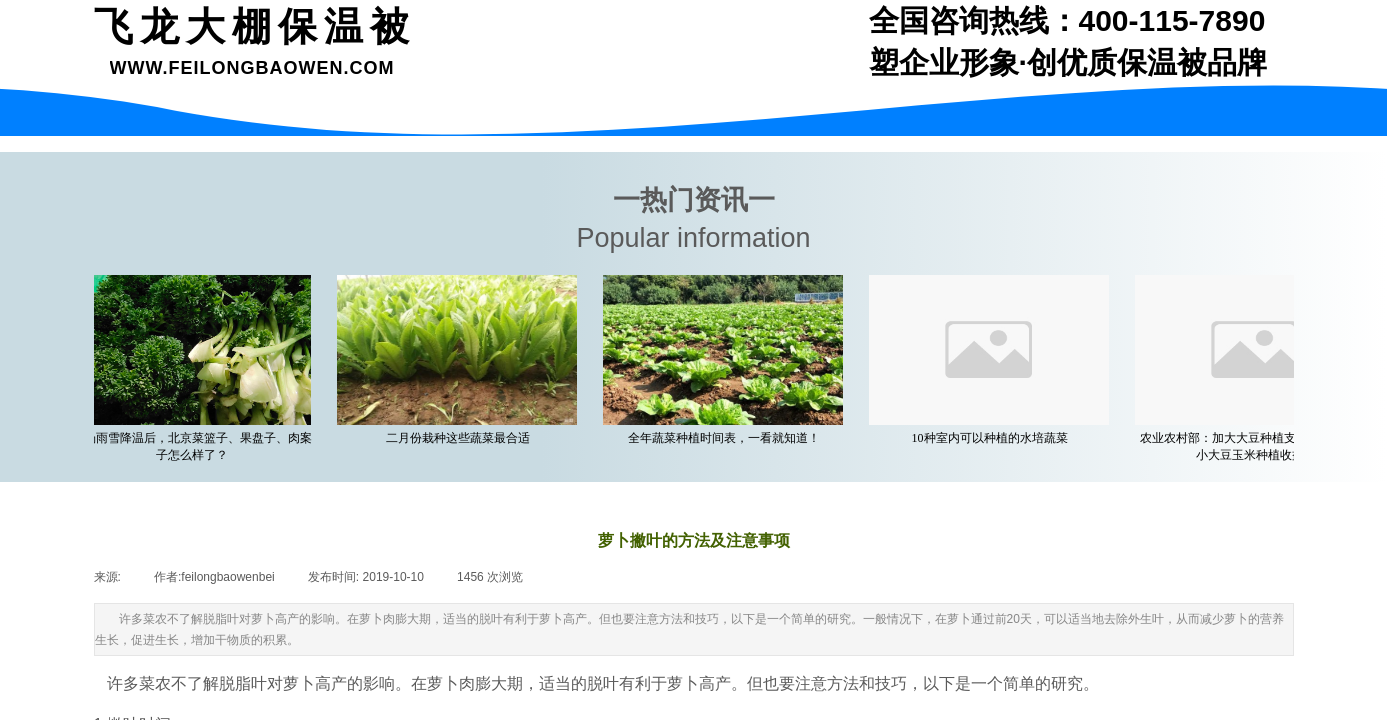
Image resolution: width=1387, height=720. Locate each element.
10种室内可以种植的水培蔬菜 (993, 438)
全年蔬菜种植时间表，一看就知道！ (727, 438)
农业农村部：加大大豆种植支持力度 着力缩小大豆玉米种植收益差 (1258, 446)
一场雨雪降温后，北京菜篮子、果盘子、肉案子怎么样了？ (195, 446)
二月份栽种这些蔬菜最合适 (461, 438)
